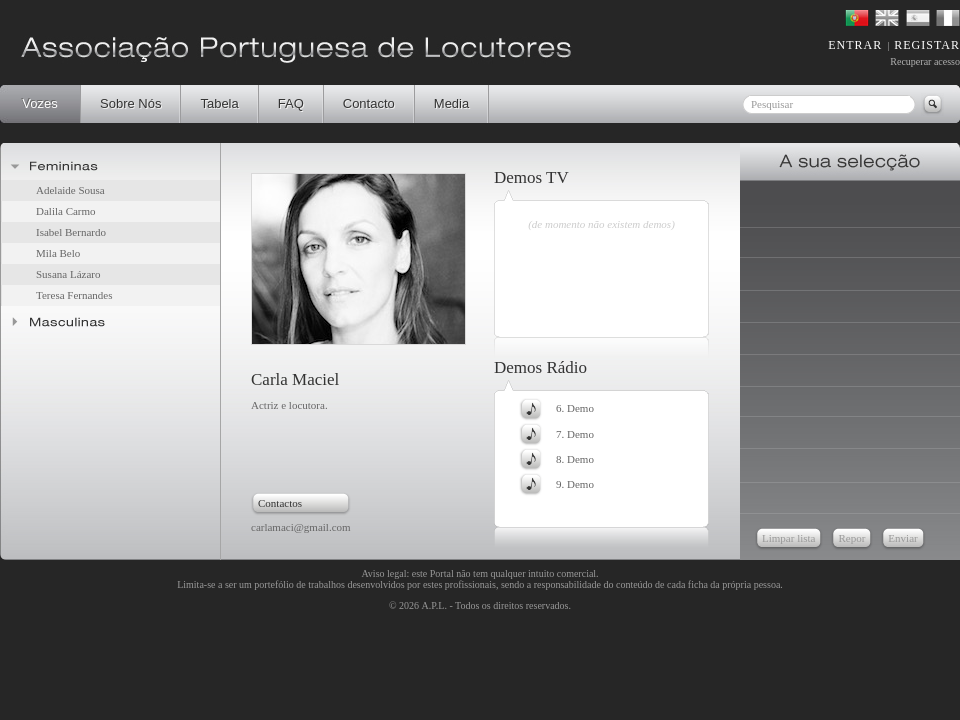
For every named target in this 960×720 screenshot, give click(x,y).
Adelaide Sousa (70, 190)
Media (451, 103)
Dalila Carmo (66, 211)
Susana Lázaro (68, 274)
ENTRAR (855, 45)
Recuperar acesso (925, 61)
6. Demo (575, 408)
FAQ (291, 103)
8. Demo (575, 459)
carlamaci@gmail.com (301, 527)
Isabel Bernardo (71, 232)
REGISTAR (927, 45)
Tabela (219, 103)
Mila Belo (58, 253)
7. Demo (575, 434)
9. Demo (575, 484)
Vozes (39, 103)
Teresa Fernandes (74, 295)
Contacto (369, 103)
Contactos (280, 503)
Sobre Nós (130, 103)
